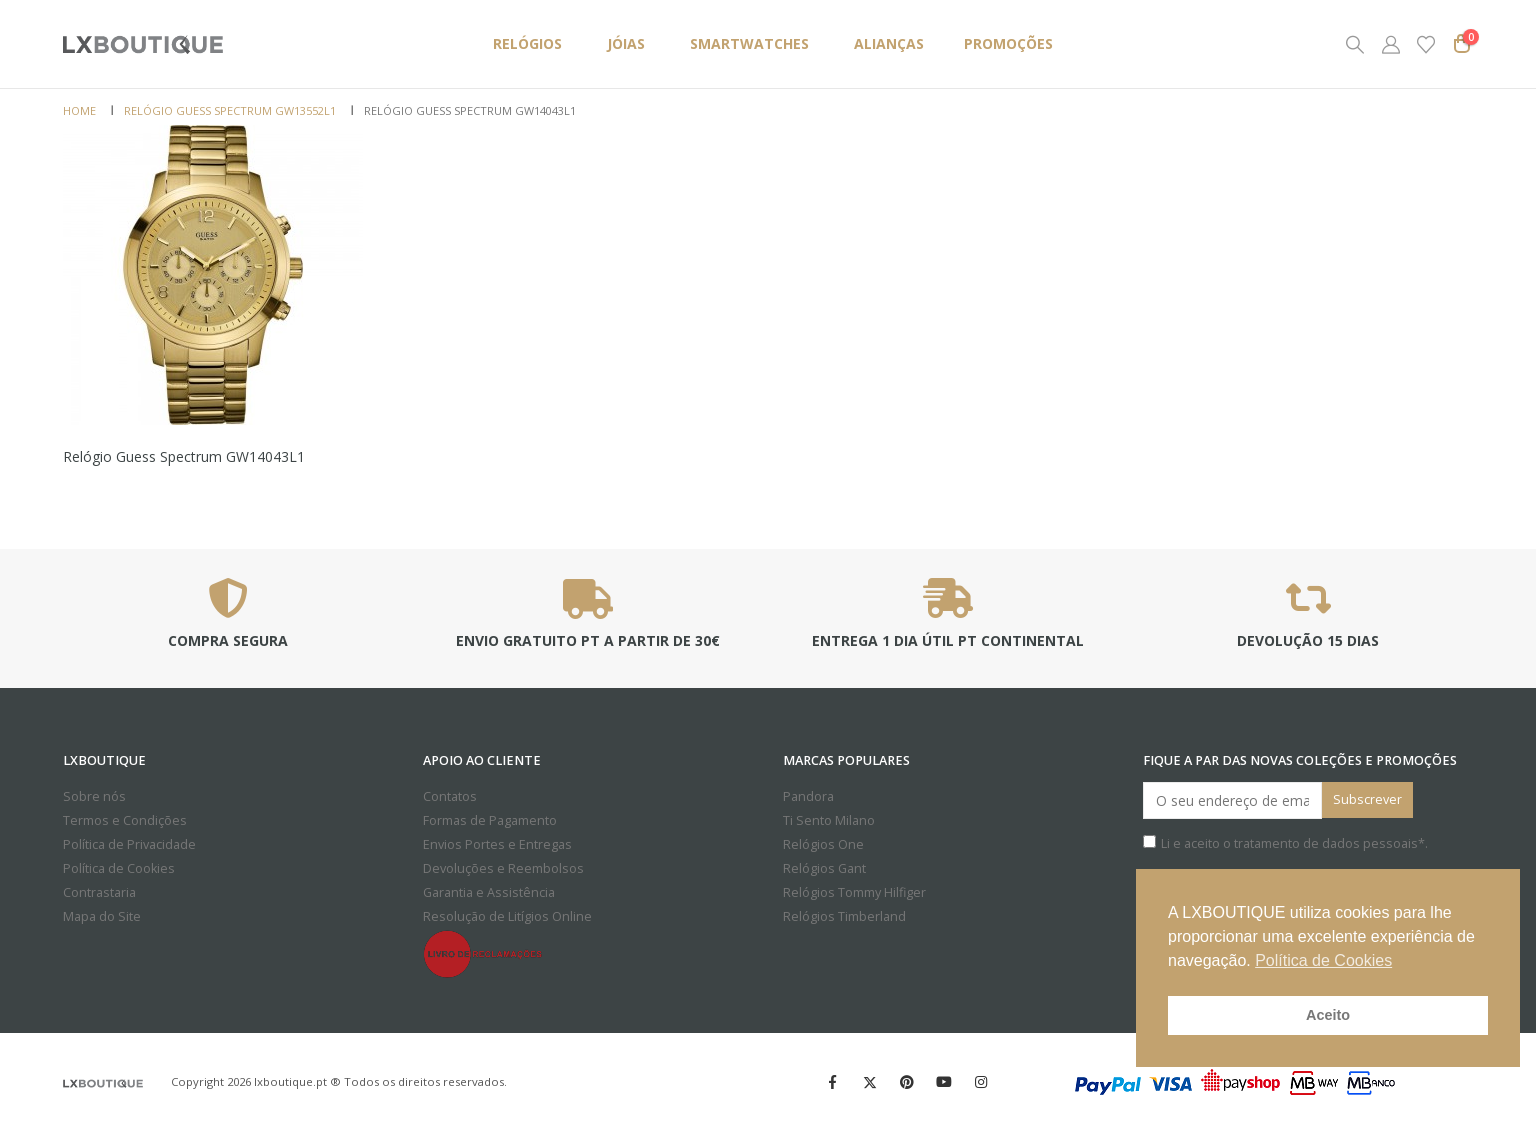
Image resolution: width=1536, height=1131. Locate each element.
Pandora (808, 796)
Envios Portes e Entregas (497, 844)
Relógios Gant (824, 868)
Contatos (450, 796)
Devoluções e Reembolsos (503, 868)
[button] (1355, 44)
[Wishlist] (1426, 44)
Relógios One (823, 844)
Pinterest (907, 1082)
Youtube (944, 1082)
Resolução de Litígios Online (507, 916)
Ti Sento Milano (829, 820)
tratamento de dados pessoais (1326, 843)
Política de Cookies (119, 868)
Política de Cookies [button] (1323, 960)
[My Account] (1391, 44)
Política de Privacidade (129, 844)
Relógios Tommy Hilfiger (854, 892)
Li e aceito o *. (1285, 843)
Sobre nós (94, 796)
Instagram (981, 1082)
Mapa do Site (102, 916)
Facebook (833, 1082)
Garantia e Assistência (489, 892)
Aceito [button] (1328, 1015)
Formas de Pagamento (490, 820)
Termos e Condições (125, 820)
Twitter (870, 1082)
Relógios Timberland (844, 916)
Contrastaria (99, 892)
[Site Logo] (143, 44)
